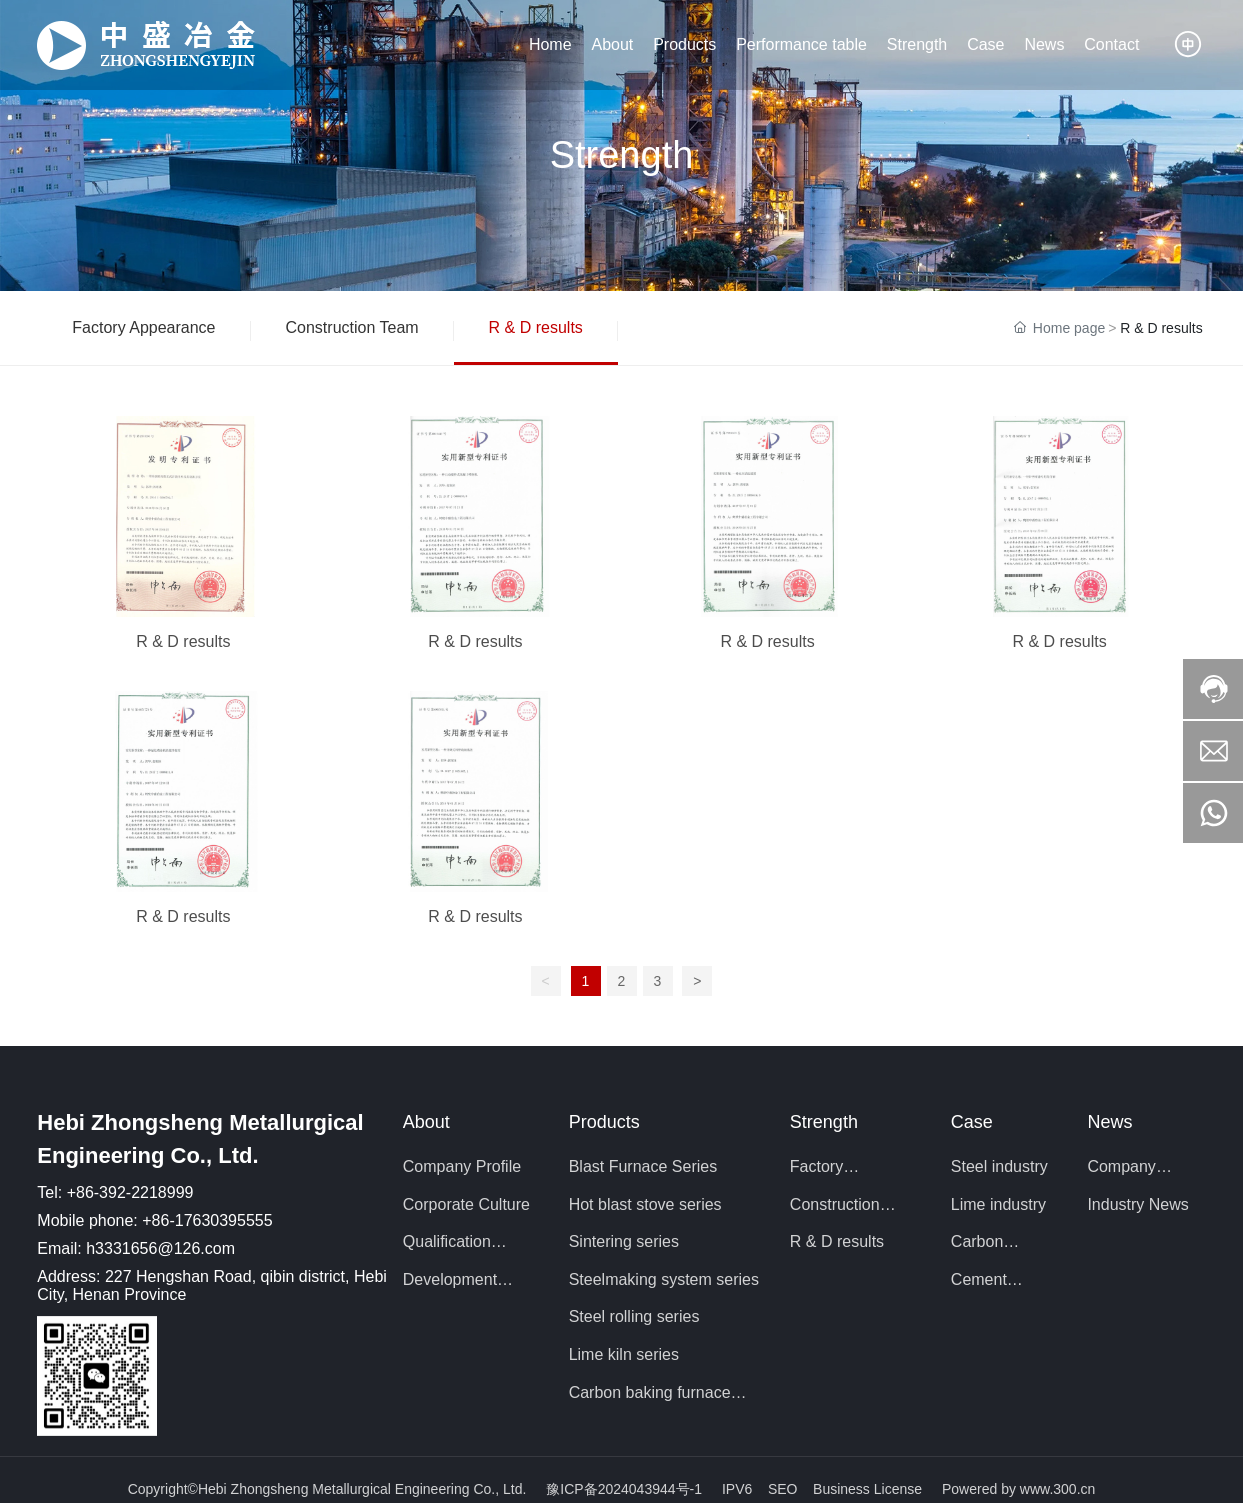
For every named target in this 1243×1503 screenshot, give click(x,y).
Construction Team (352, 327)
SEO (784, 1489)
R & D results (536, 327)
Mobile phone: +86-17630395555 (154, 1220)
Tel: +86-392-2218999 (115, 1192)
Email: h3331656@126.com (136, 1248)
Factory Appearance (143, 327)
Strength (622, 155)
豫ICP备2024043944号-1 (624, 1489)
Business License (867, 1489)
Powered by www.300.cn (1018, 1489)
